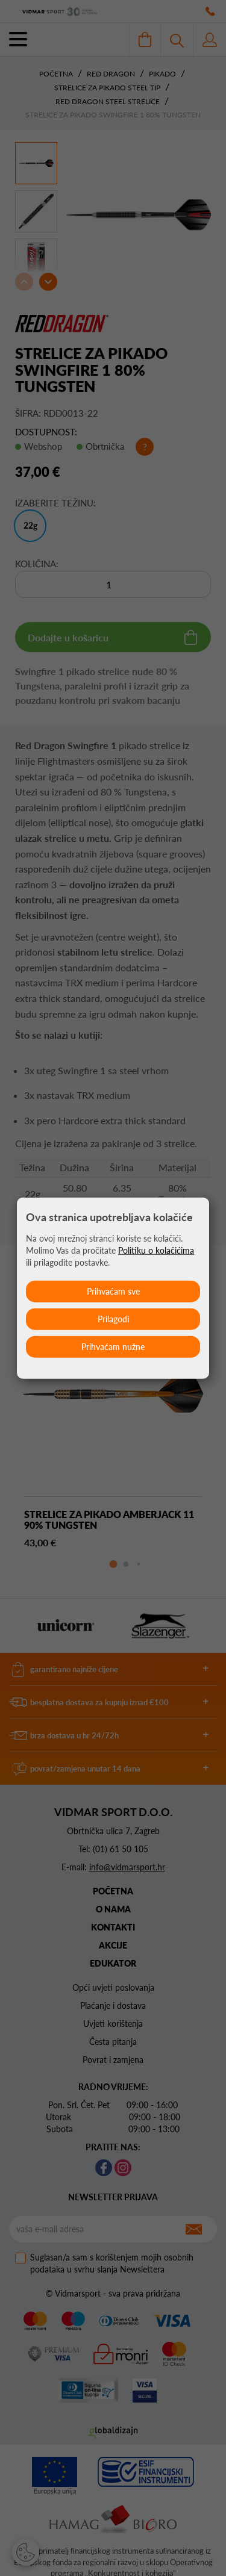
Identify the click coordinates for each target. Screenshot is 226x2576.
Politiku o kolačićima (156, 1250)
